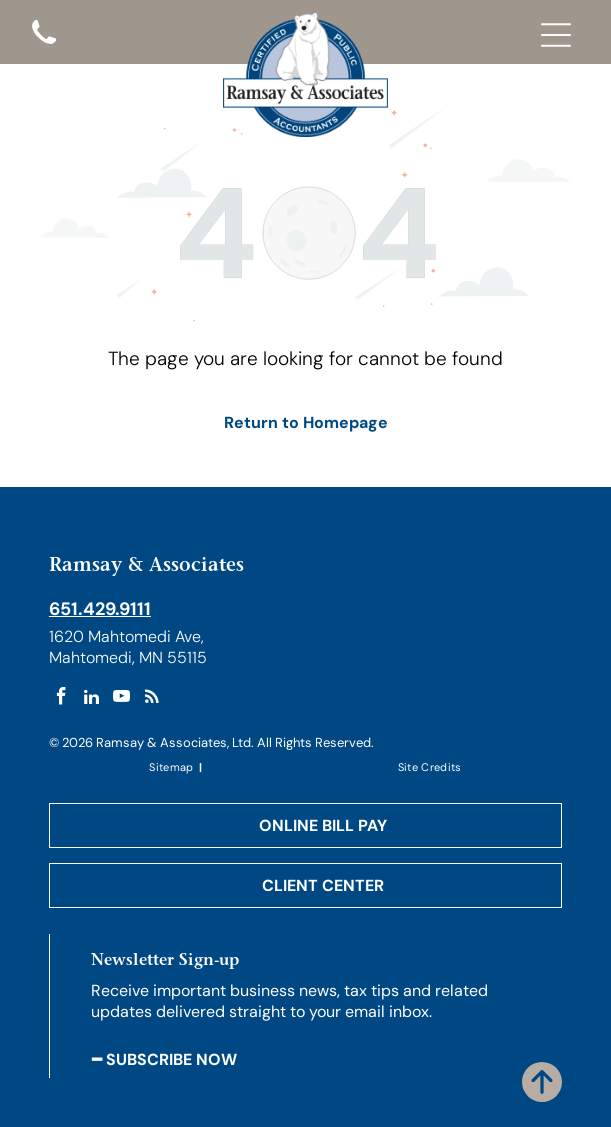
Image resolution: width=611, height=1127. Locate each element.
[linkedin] (91, 699)
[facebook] (61, 699)
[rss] (151, 699)
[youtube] (121, 699)
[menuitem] (172, 766)
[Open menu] (556, 35)
